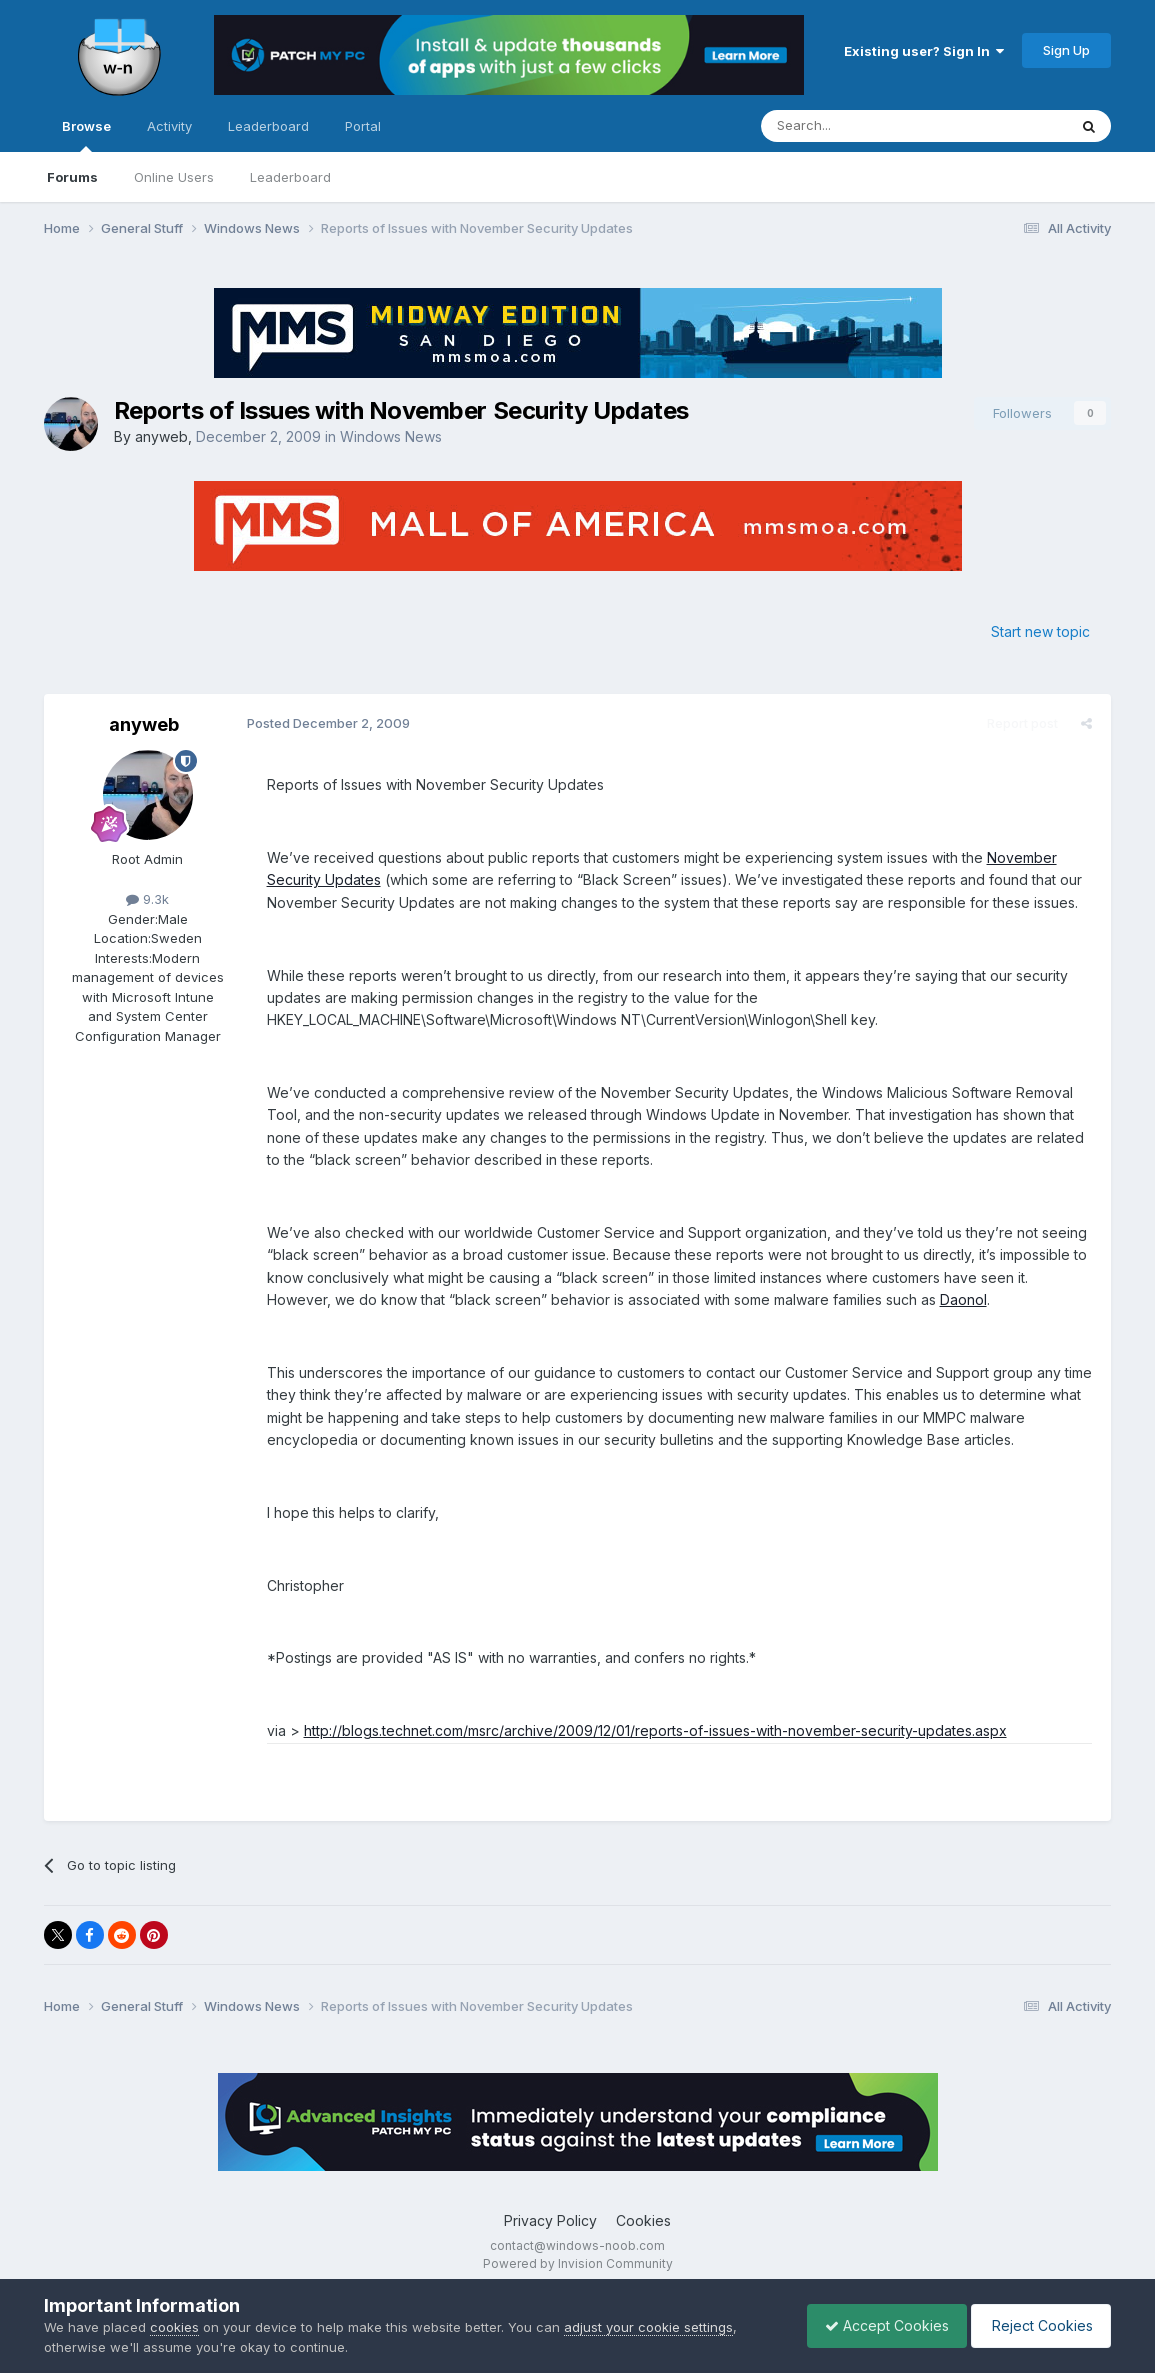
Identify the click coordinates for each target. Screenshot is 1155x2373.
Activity (169, 126)
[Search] (863, 126)
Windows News (391, 436)
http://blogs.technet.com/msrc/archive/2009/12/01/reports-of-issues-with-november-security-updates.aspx (652, 1730)
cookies (174, 2327)
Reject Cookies (1037, 2325)
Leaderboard (290, 177)
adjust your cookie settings (648, 2327)
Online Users (174, 177)
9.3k (147, 899)
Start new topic (1040, 631)
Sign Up (1066, 50)
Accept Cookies (877, 2325)
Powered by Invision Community (578, 2263)
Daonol (892, 1299)
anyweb (161, 436)
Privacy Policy (550, 2220)
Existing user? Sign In (924, 51)
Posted (325, 723)
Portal (363, 126)
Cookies (643, 2220)
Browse (86, 135)
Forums (72, 177)
